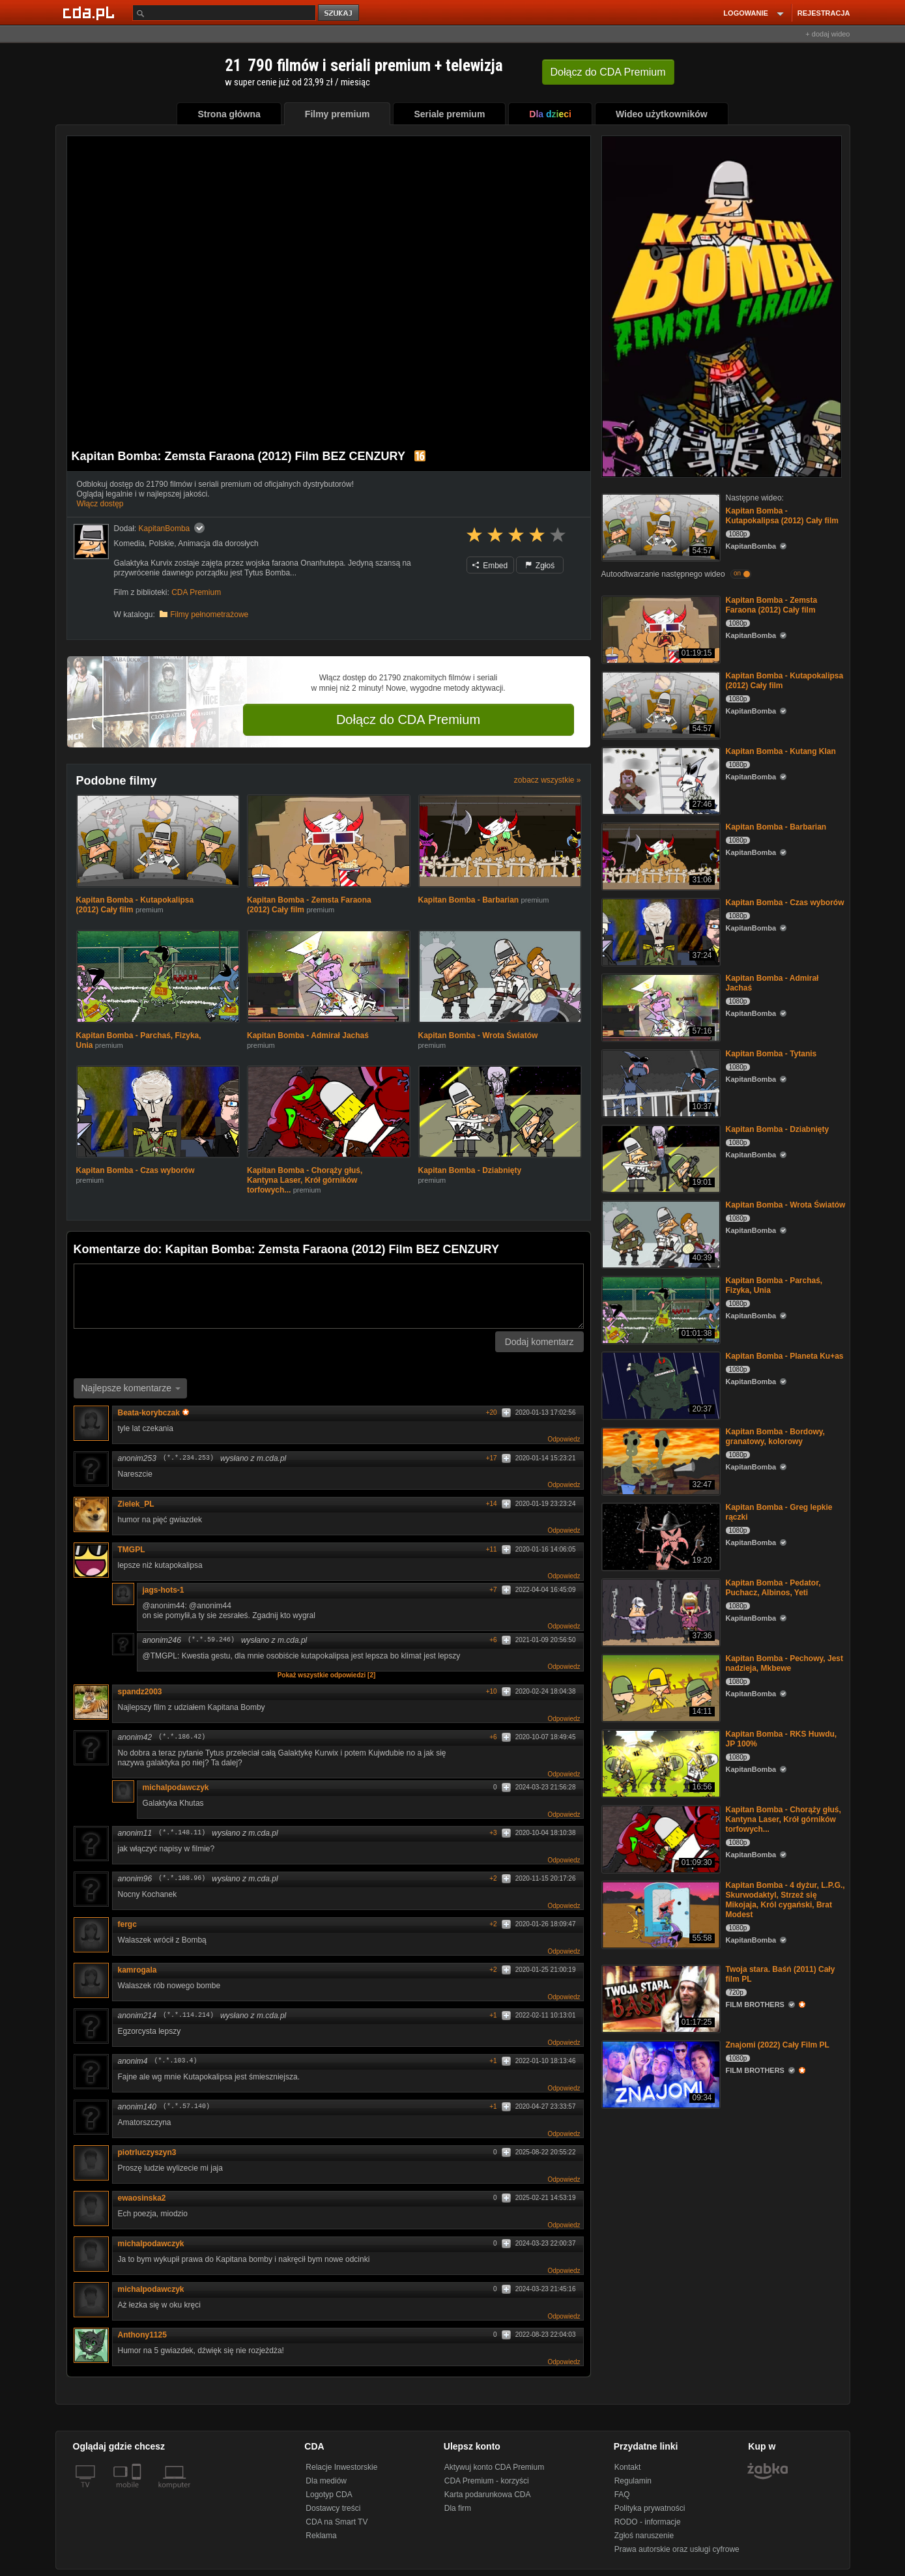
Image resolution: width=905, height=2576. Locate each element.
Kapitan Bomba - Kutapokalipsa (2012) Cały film (782, 515)
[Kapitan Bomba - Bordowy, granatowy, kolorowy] (659, 1460)
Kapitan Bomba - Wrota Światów (478, 1035)
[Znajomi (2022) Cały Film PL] (659, 2073)
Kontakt (627, 2467)
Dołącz (608, 72)
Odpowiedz (563, 1439)
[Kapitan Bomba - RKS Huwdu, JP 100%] (659, 1762)
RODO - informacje (647, 2521)
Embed (490, 565)
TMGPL (131, 1549)
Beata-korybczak (153, 1412)
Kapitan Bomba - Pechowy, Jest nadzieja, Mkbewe (785, 1663)
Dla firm (457, 2508)
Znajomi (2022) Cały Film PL (777, 2044)
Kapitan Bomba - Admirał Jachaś (308, 1035)
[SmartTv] (137, 2492)
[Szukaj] (224, 13)
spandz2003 (140, 1691)
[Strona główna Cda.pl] (90, 12)
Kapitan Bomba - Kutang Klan (781, 751)
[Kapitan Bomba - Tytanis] (659, 1082)
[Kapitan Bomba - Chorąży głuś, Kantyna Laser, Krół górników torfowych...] (659, 1838)
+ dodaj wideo (827, 34)
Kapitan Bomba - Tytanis (771, 1053)
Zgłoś (540, 565)
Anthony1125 (142, 2334)
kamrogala (137, 1970)
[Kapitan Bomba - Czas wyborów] (659, 931)
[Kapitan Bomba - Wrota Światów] (659, 1233)
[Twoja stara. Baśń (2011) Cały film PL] (659, 1998)
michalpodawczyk (176, 1787)
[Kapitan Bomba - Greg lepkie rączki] (659, 1536)
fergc (127, 1924)
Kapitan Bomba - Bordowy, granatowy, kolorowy (775, 1436)
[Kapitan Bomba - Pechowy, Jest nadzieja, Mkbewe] (659, 1687)
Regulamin (633, 2480)
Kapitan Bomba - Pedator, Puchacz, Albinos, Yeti (773, 1587)
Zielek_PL (136, 1504)
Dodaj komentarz (539, 1342)
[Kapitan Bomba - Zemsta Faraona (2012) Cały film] (659, 628)
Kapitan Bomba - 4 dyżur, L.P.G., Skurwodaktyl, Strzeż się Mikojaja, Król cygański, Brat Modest (785, 1900)
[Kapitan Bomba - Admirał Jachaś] (659, 1006)
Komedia (129, 543)
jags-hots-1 (163, 1590)
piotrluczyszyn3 (147, 2152)
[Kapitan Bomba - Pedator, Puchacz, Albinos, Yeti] (659, 1611)
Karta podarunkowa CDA (487, 2494)
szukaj (339, 13)
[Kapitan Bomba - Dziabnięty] (659, 1158)
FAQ (622, 2494)
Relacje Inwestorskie (341, 2467)
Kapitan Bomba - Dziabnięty (470, 1170)
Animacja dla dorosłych (218, 543)
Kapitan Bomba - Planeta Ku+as (785, 1356)
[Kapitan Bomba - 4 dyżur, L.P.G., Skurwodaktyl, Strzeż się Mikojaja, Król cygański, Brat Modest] (659, 1913)
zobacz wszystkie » (547, 780)
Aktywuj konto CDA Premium (494, 2467)
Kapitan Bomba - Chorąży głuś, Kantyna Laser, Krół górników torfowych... (304, 1180)
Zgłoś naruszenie (644, 2535)
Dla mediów (326, 2480)
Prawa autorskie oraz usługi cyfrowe (677, 2549)
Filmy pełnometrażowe (209, 614)
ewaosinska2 (142, 2198)
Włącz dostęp (100, 503)
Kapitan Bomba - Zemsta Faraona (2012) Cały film (772, 605)
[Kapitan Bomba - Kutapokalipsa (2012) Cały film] (659, 526)
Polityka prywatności (649, 2508)
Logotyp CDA (329, 2494)
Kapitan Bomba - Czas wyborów (135, 1170)
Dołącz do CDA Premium (408, 719)
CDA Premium (196, 592)
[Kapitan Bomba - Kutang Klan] (659, 780)
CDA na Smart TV (336, 2521)
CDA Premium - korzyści (486, 2480)
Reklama (321, 2535)
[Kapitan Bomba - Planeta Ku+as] (659, 1384)
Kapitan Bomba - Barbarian (468, 899)
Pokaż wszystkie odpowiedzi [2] (327, 1675)
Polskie (162, 543)
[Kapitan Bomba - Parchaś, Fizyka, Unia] (659, 1309)
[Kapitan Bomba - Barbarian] (659, 855)
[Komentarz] (329, 1296)
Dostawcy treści (333, 2508)
